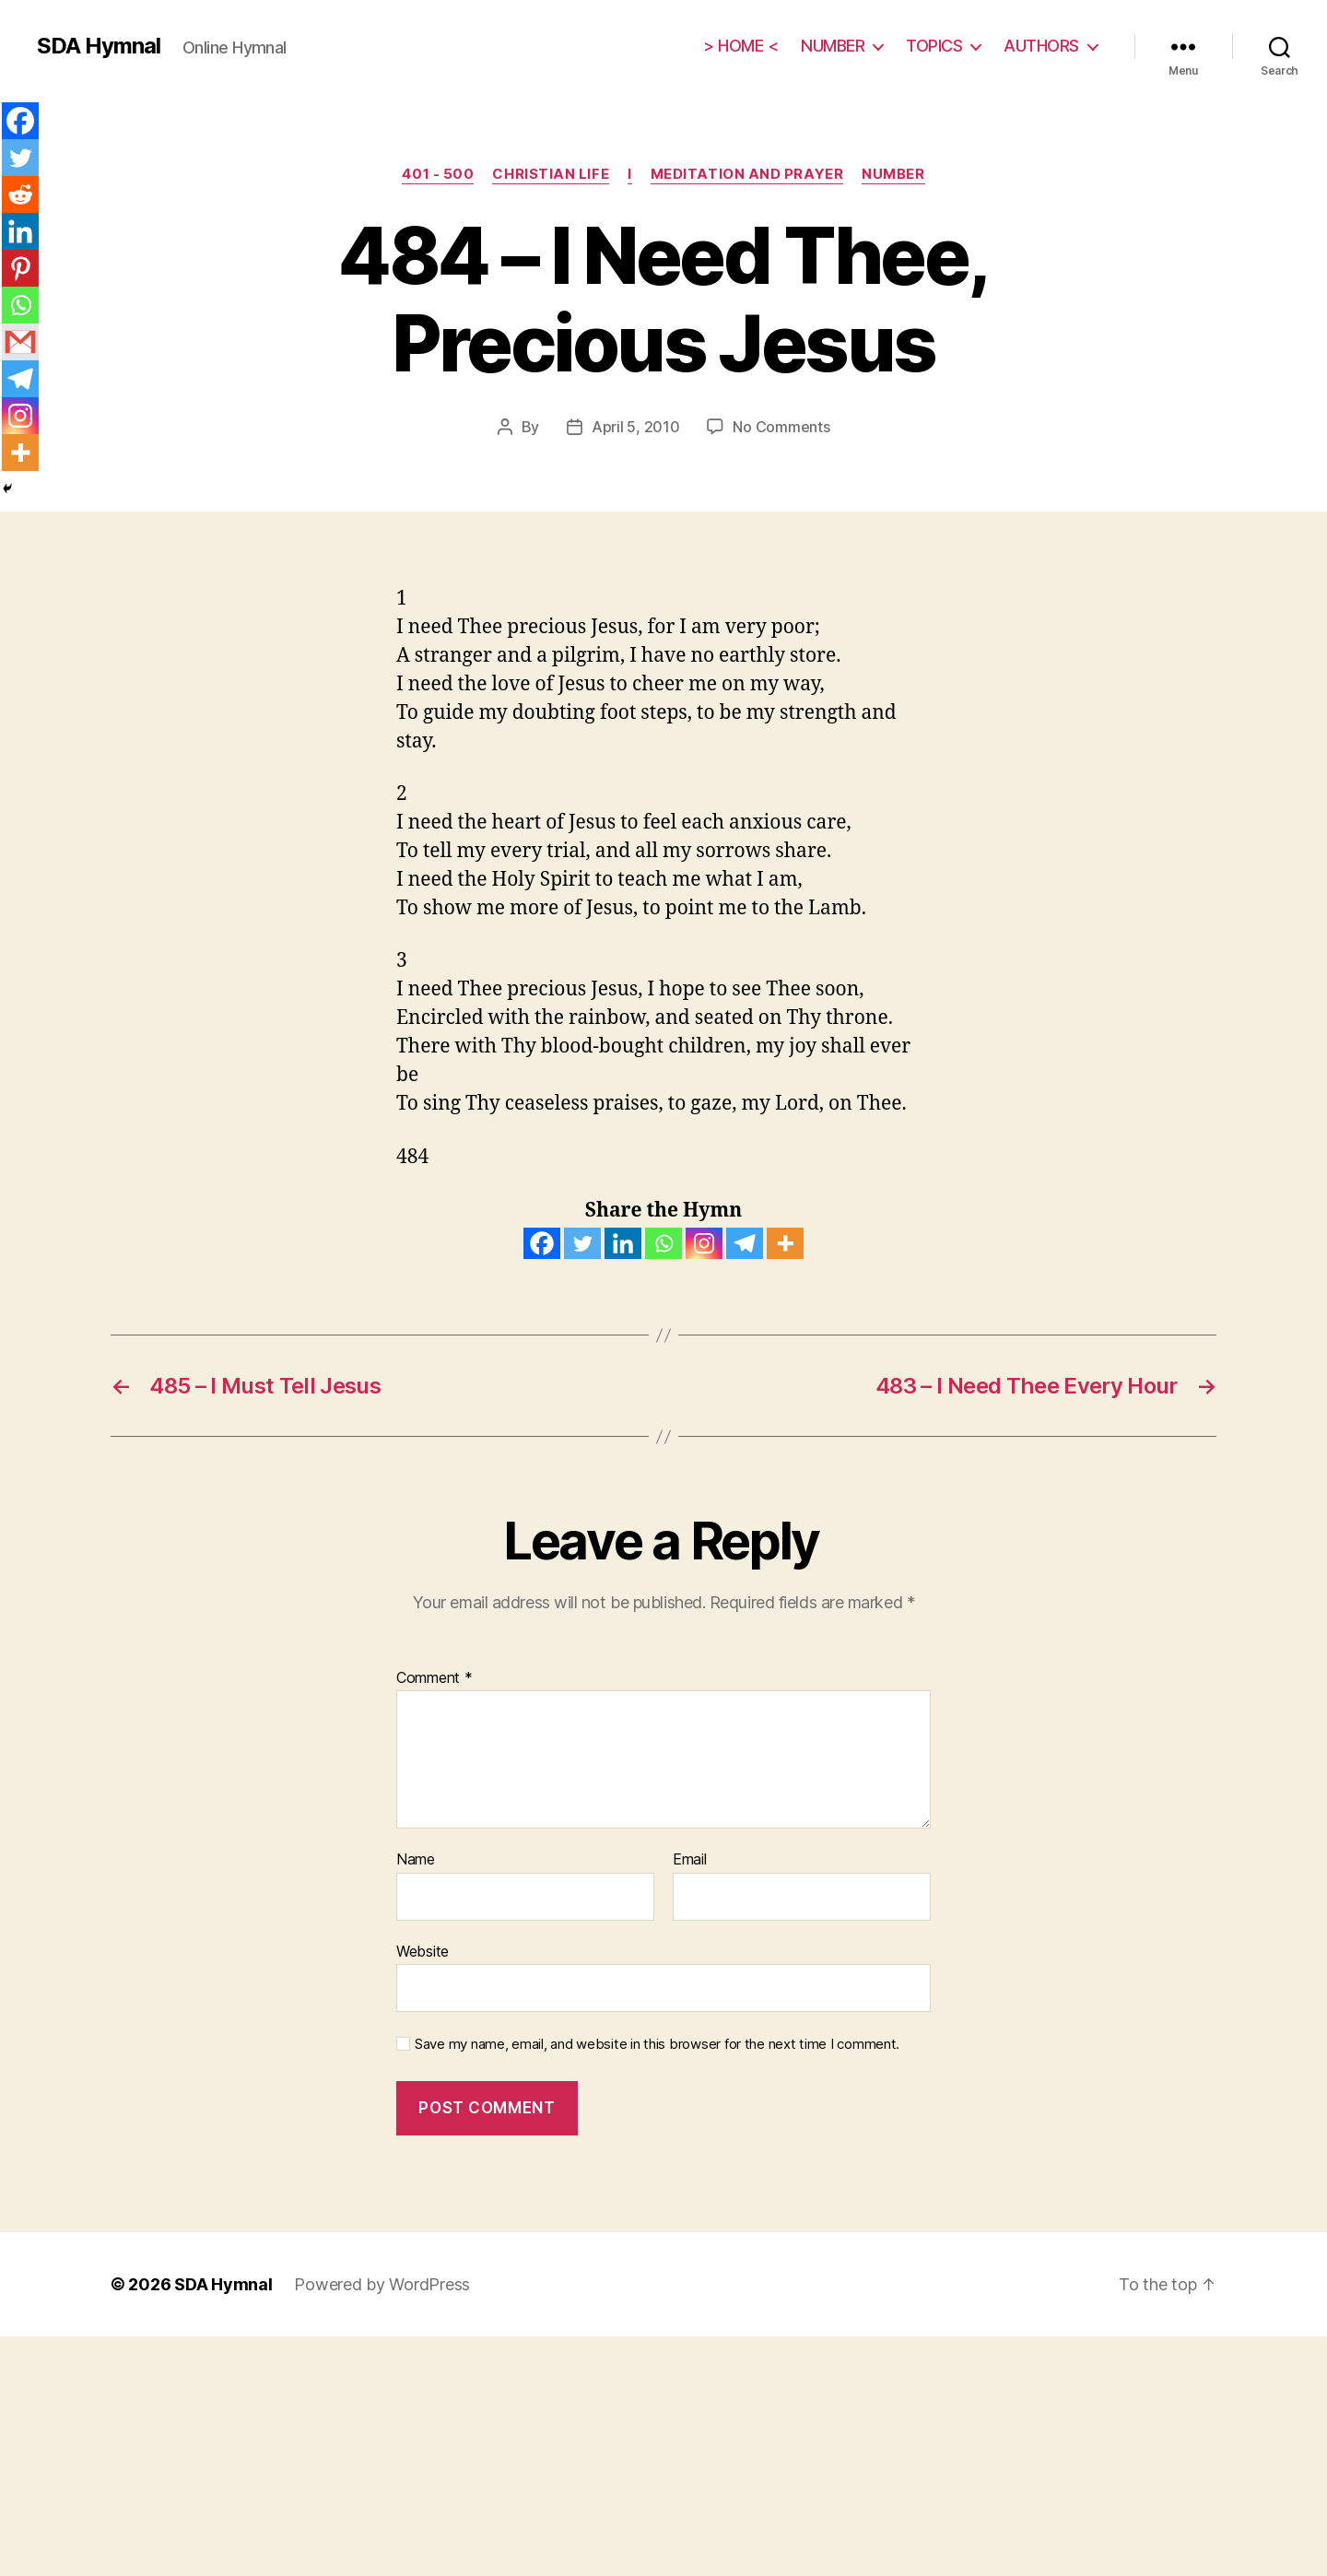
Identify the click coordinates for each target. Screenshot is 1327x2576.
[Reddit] (20, 194)
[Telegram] (744, 1243)
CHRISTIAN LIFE (550, 174)
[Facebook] (541, 1243)
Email (690, 1860)
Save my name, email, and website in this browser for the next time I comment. (657, 2044)
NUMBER (832, 45)
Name (415, 1860)
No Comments (781, 427)
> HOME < (740, 45)
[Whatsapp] (663, 1243)
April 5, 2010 (636, 427)
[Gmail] (20, 341)
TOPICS (934, 45)
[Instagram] (704, 1243)
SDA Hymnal (98, 46)
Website (422, 1951)
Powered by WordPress (382, 2284)
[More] (785, 1243)
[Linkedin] (623, 1243)
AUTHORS (1041, 45)
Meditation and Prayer (747, 174)
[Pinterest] (20, 268)
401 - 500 (438, 174)
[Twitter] (582, 1243)
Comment (434, 1678)
